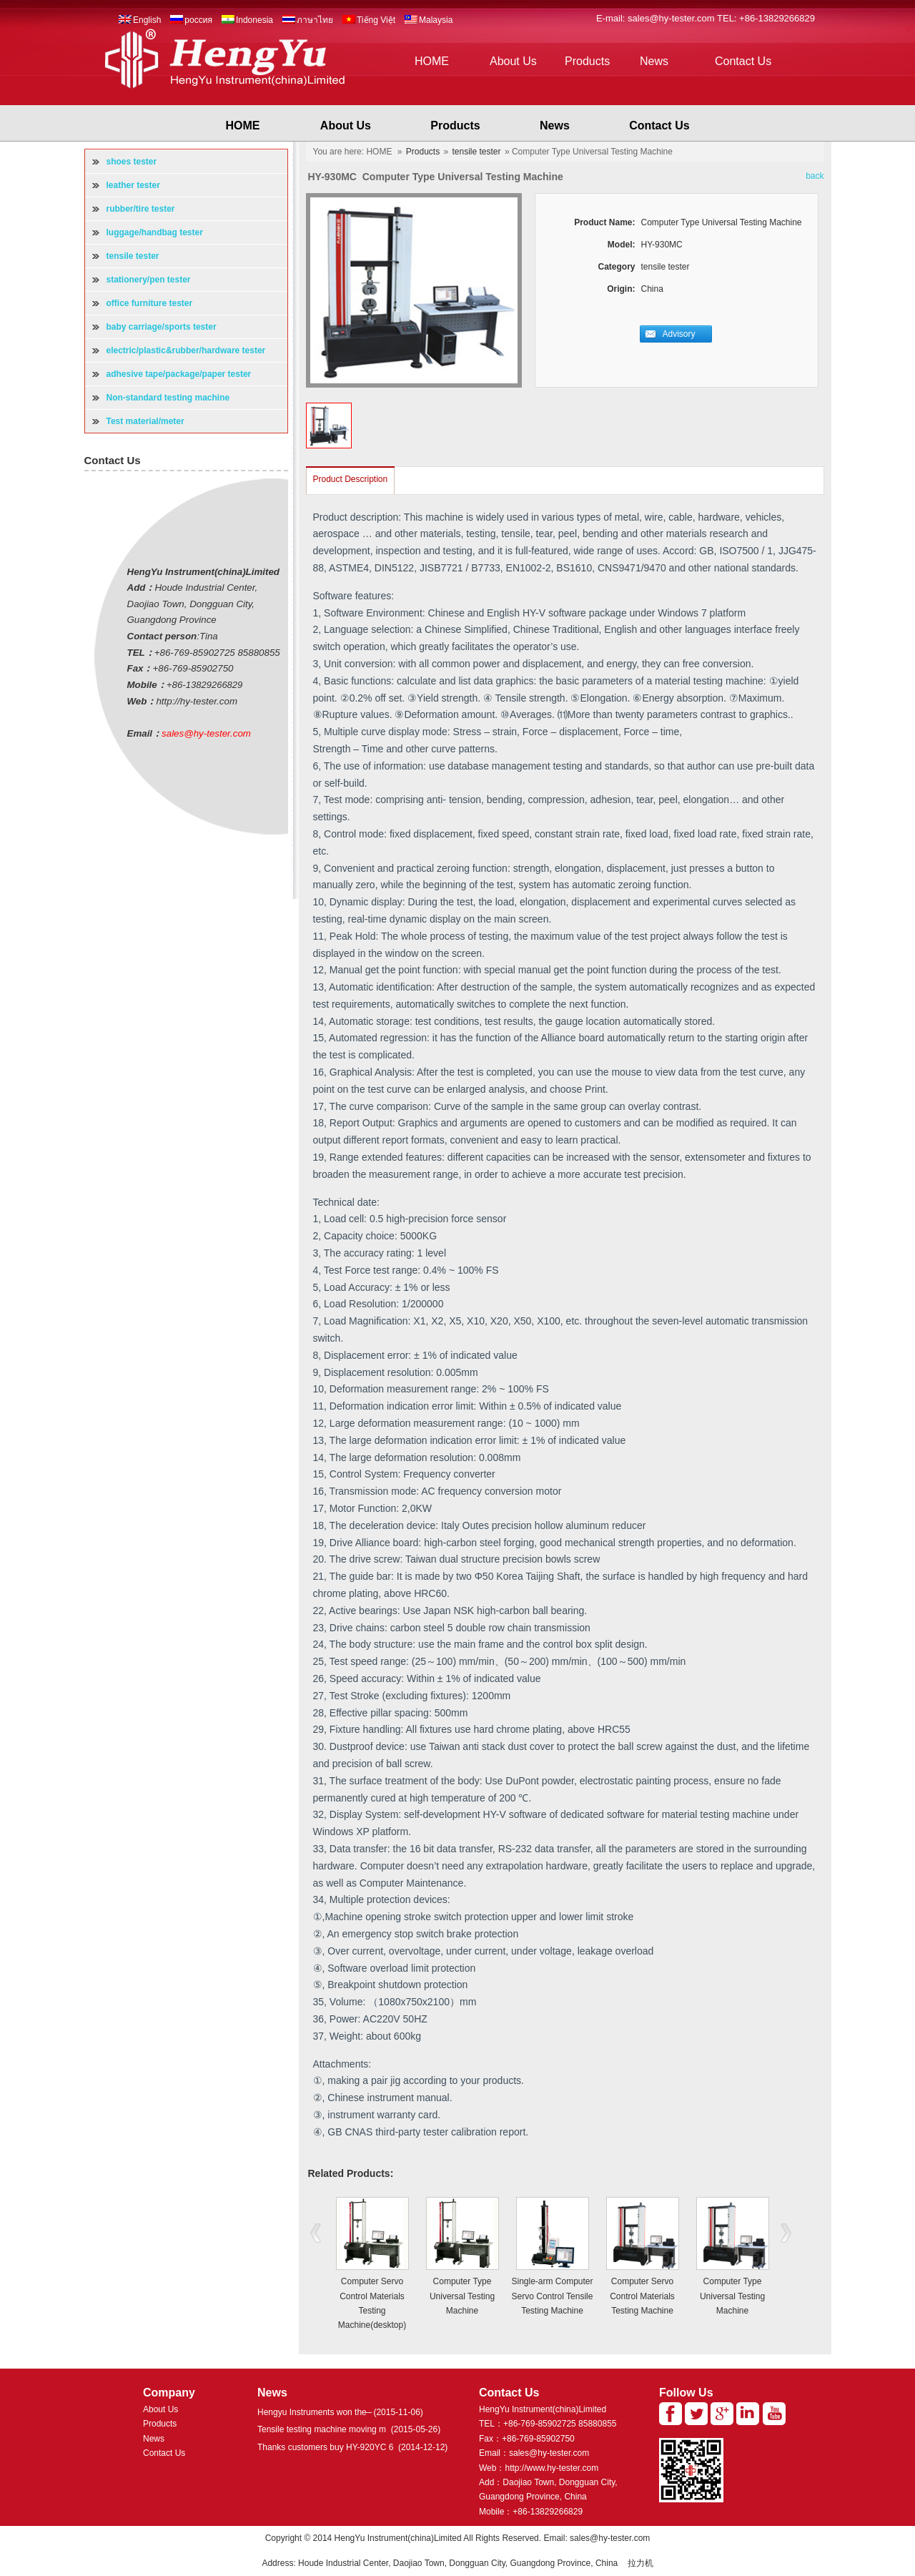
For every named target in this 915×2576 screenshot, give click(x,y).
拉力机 (640, 2563)
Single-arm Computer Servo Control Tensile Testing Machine (552, 2296)
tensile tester (476, 152)
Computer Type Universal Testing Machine (462, 2296)
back (815, 176)
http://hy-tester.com (196, 701)
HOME (432, 61)
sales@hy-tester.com (672, 18)
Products (587, 61)
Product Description (350, 479)
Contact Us (743, 61)
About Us (513, 61)
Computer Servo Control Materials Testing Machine (642, 2296)
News (654, 61)
